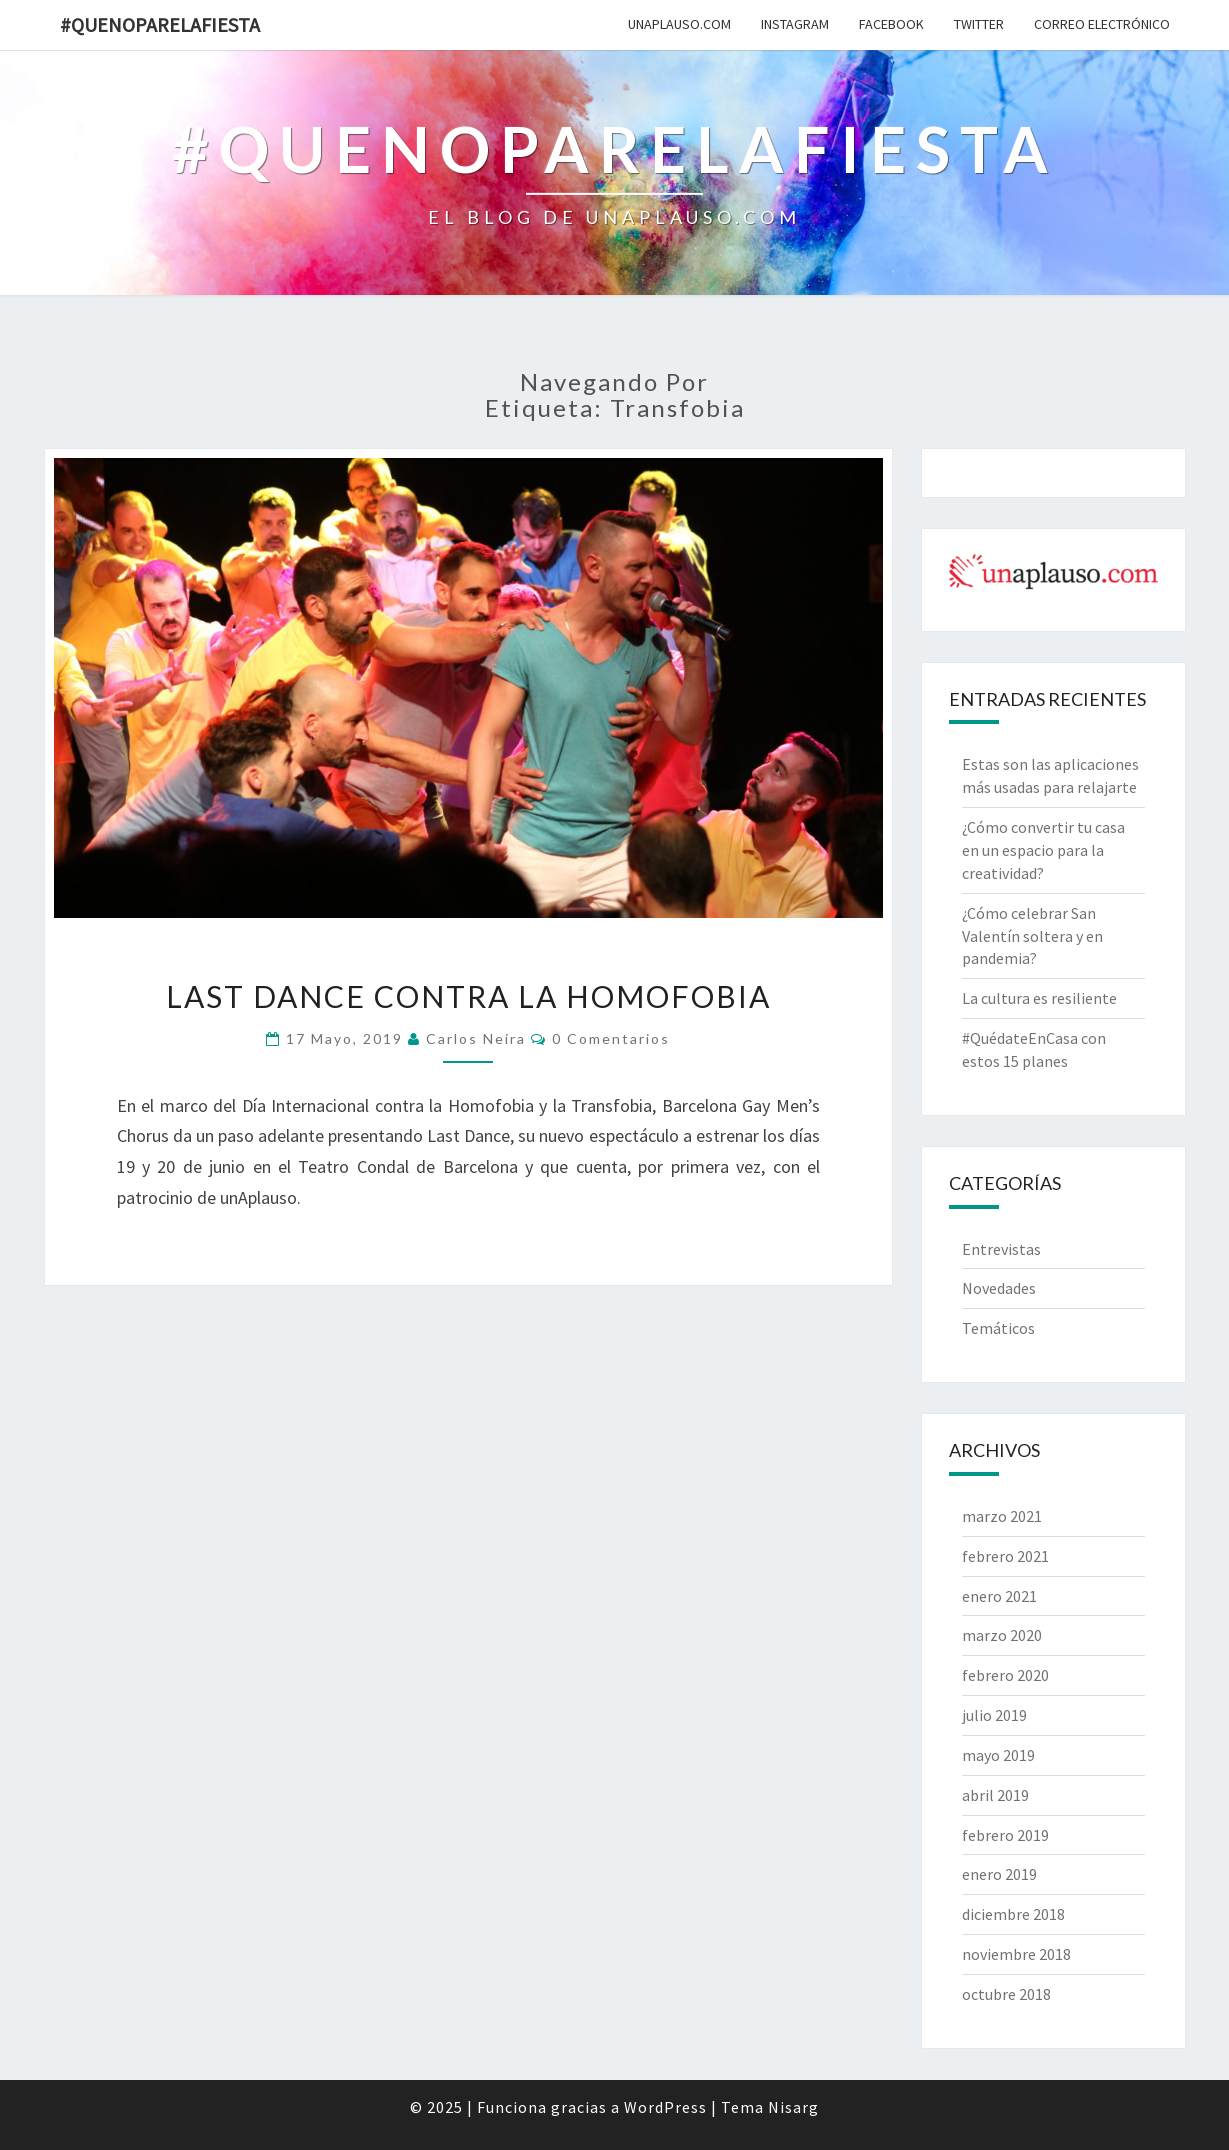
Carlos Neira (476, 1038)
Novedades (999, 1288)
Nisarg (793, 2107)
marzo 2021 (1002, 1516)
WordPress (665, 2107)
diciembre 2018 (1013, 1914)
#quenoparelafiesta (160, 24)
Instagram (795, 24)
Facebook (891, 24)
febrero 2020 (1005, 1675)
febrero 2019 (1005, 1835)
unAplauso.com (679, 24)
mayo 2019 (998, 1755)
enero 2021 (999, 1596)
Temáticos (998, 1328)
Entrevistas (1001, 1249)
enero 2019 (999, 1874)
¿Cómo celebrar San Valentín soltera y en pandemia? (1032, 936)
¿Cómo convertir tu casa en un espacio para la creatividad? (1043, 850)
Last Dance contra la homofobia (468, 996)
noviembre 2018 (1016, 1954)
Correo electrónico (1102, 24)
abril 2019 (995, 1795)
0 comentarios (611, 1038)
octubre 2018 (1006, 1994)
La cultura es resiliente (1039, 998)
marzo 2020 (1002, 1635)
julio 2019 (994, 1715)
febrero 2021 (1005, 1556)
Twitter (979, 24)
